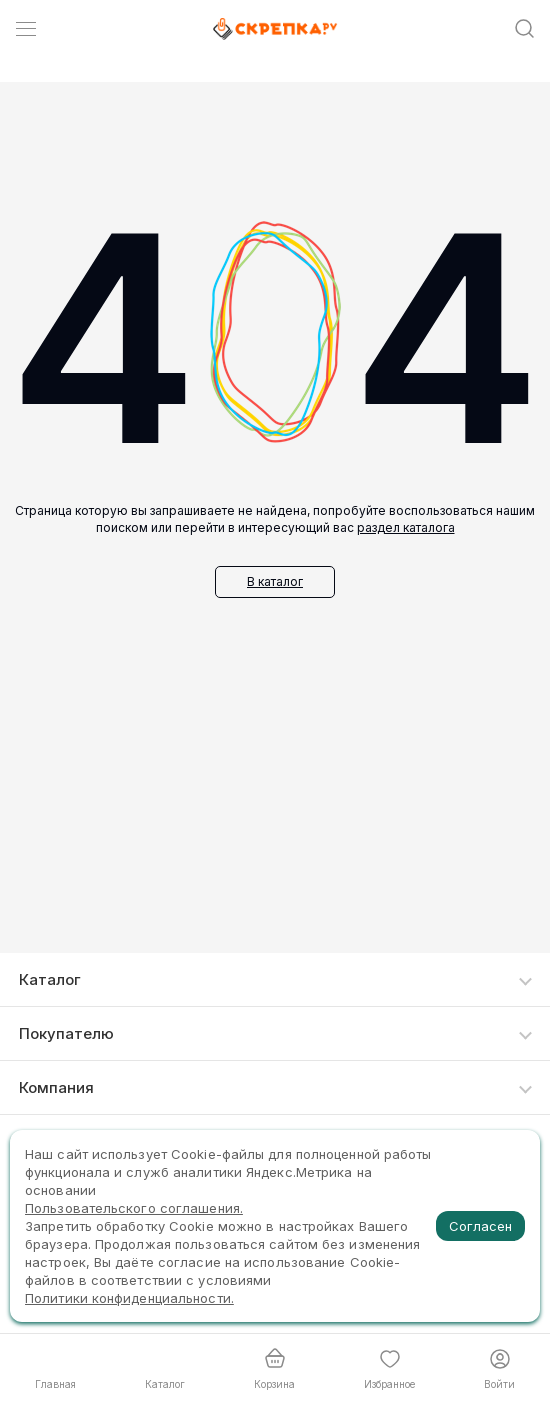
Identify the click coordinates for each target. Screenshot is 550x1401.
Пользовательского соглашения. (134, 1208)
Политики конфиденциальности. (129, 1298)
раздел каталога (406, 527)
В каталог (275, 581)
